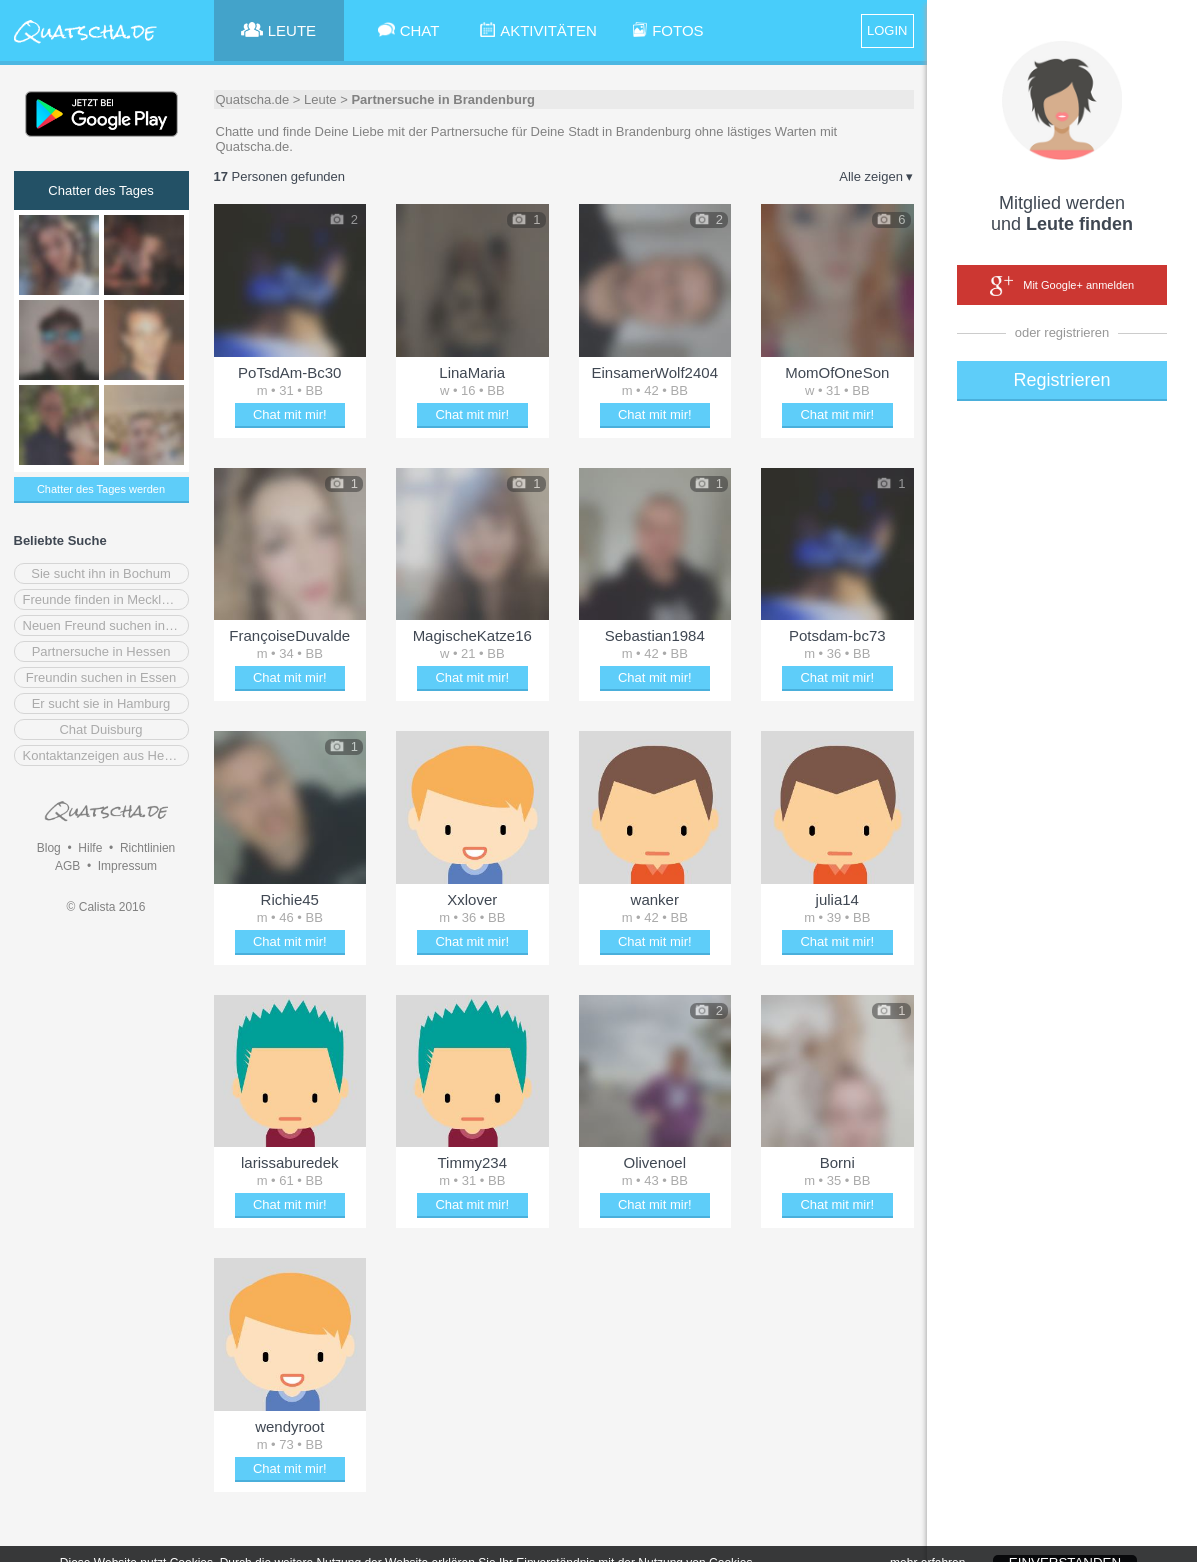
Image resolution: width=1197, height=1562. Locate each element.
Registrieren (1061, 380)
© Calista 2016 (106, 907)
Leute (320, 99)
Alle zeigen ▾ (876, 176)
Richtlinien (147, 848)
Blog (49, 848)
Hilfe (90, 848)
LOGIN (887, 30)
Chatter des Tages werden (101, 489)
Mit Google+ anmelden (1062, 286)
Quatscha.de (253, 99)
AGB (67, 866)
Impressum (127, 866)
